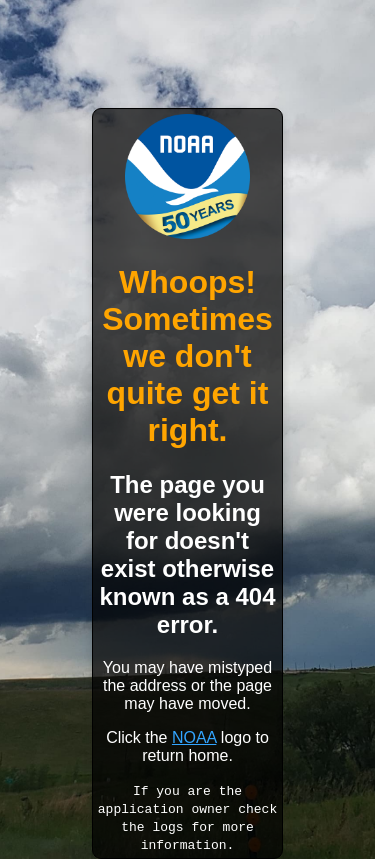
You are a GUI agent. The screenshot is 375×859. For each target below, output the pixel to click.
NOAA (194, 737)
